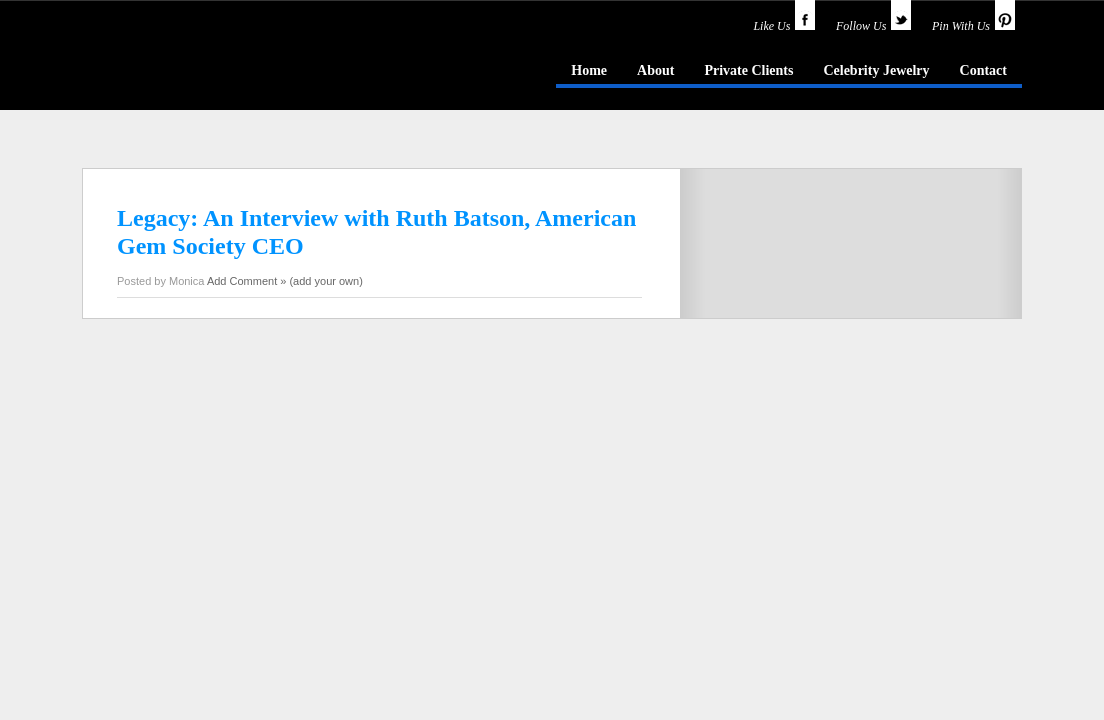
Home (589, 70)
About (655, 70)
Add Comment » (246, 281)
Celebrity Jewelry (876, 70)
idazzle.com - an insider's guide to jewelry (226, 69)
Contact (983, 70)
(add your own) (325, 281)
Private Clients (748, 70)
